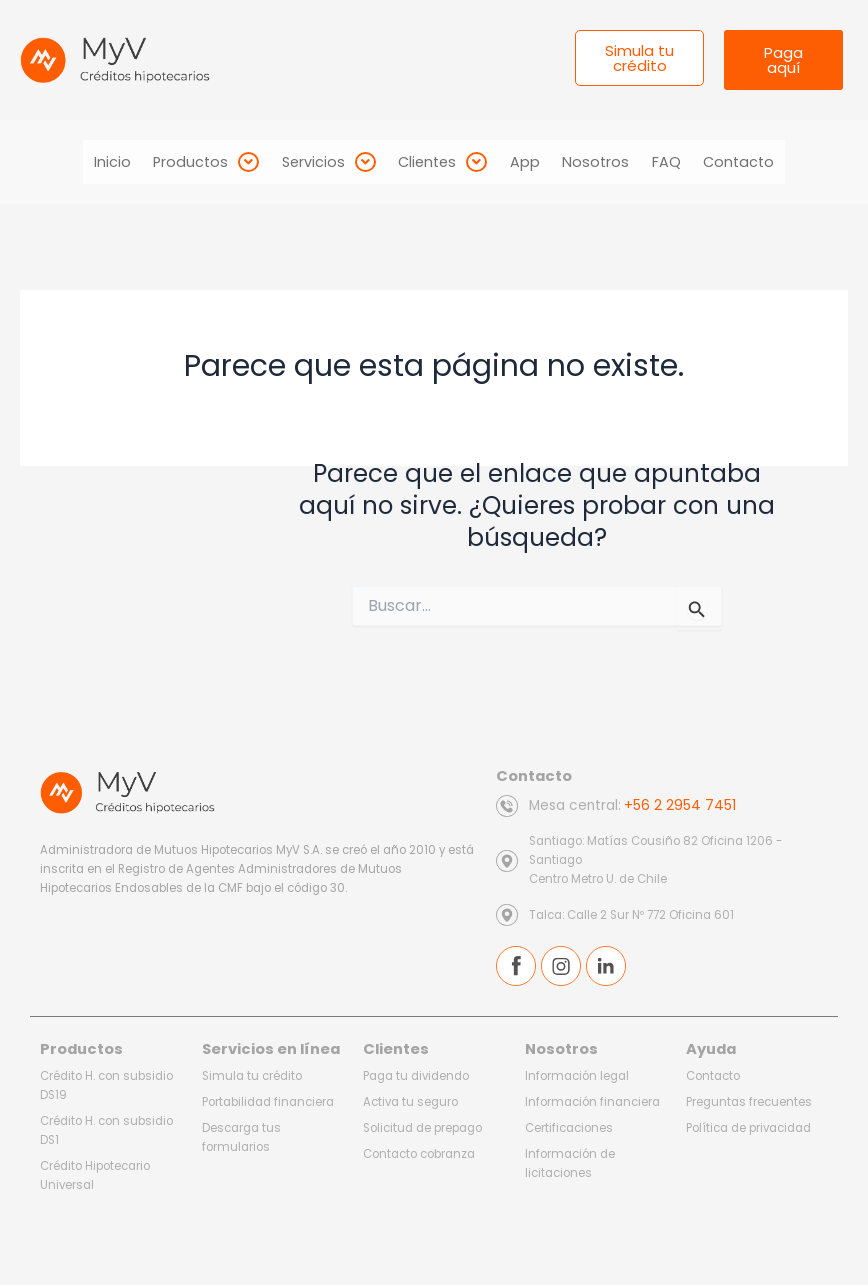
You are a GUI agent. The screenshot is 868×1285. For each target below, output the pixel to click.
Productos (188, 162)
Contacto (765, 162)
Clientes (439, 162)
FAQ (685, 162)
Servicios (318, 162)
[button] (188, 162)
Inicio (86, 162)
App (529, 162)
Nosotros (607, 162)
